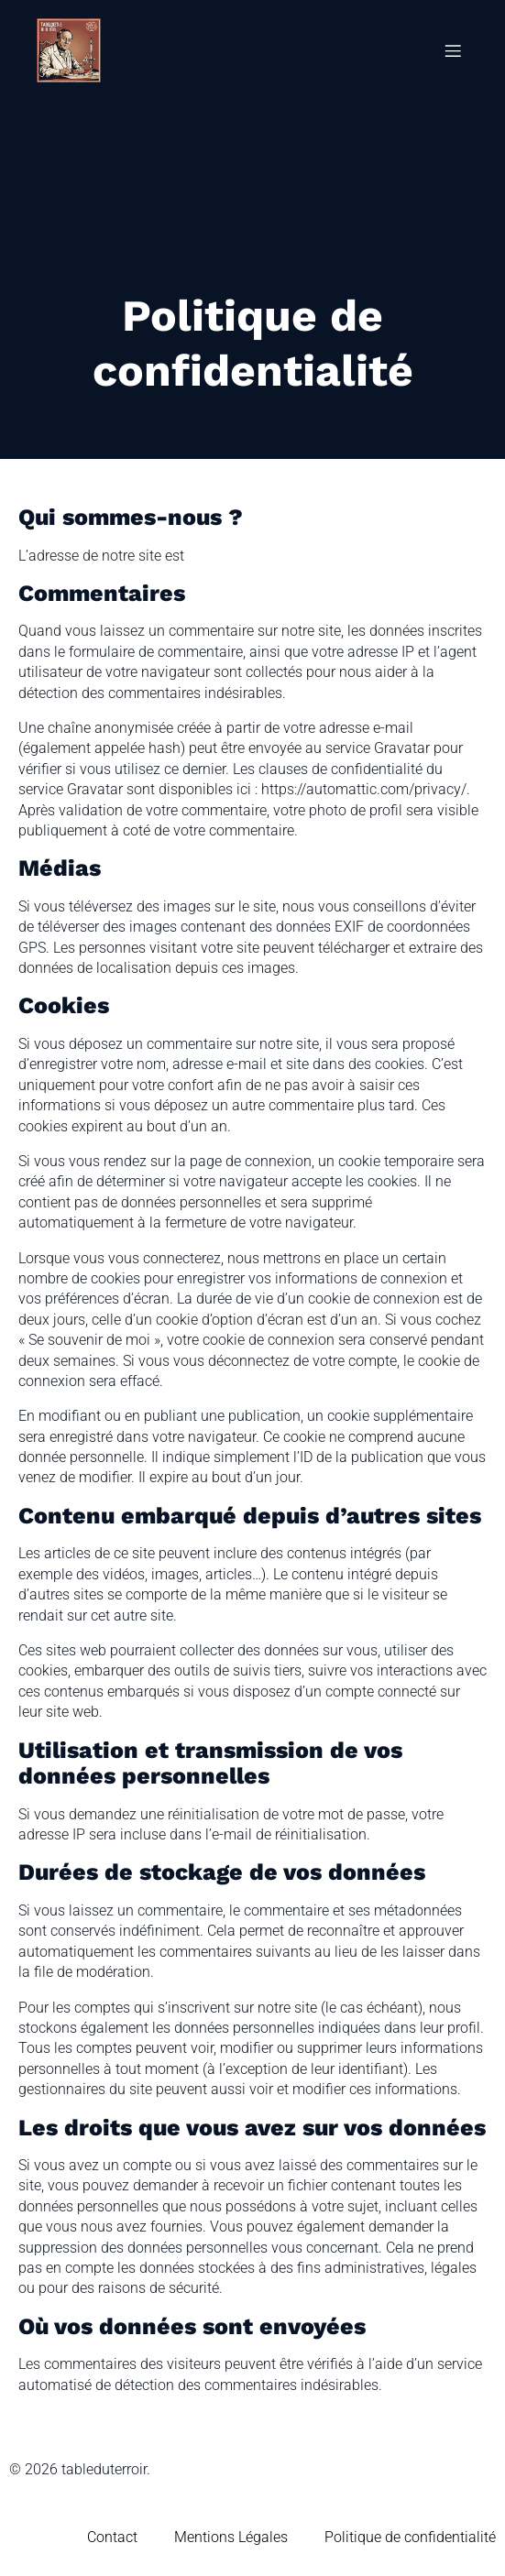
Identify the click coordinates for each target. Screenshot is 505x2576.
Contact (112, 2537)
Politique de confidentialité (410, 2537)
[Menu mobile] (452, 50)
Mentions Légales (231, 2537)
